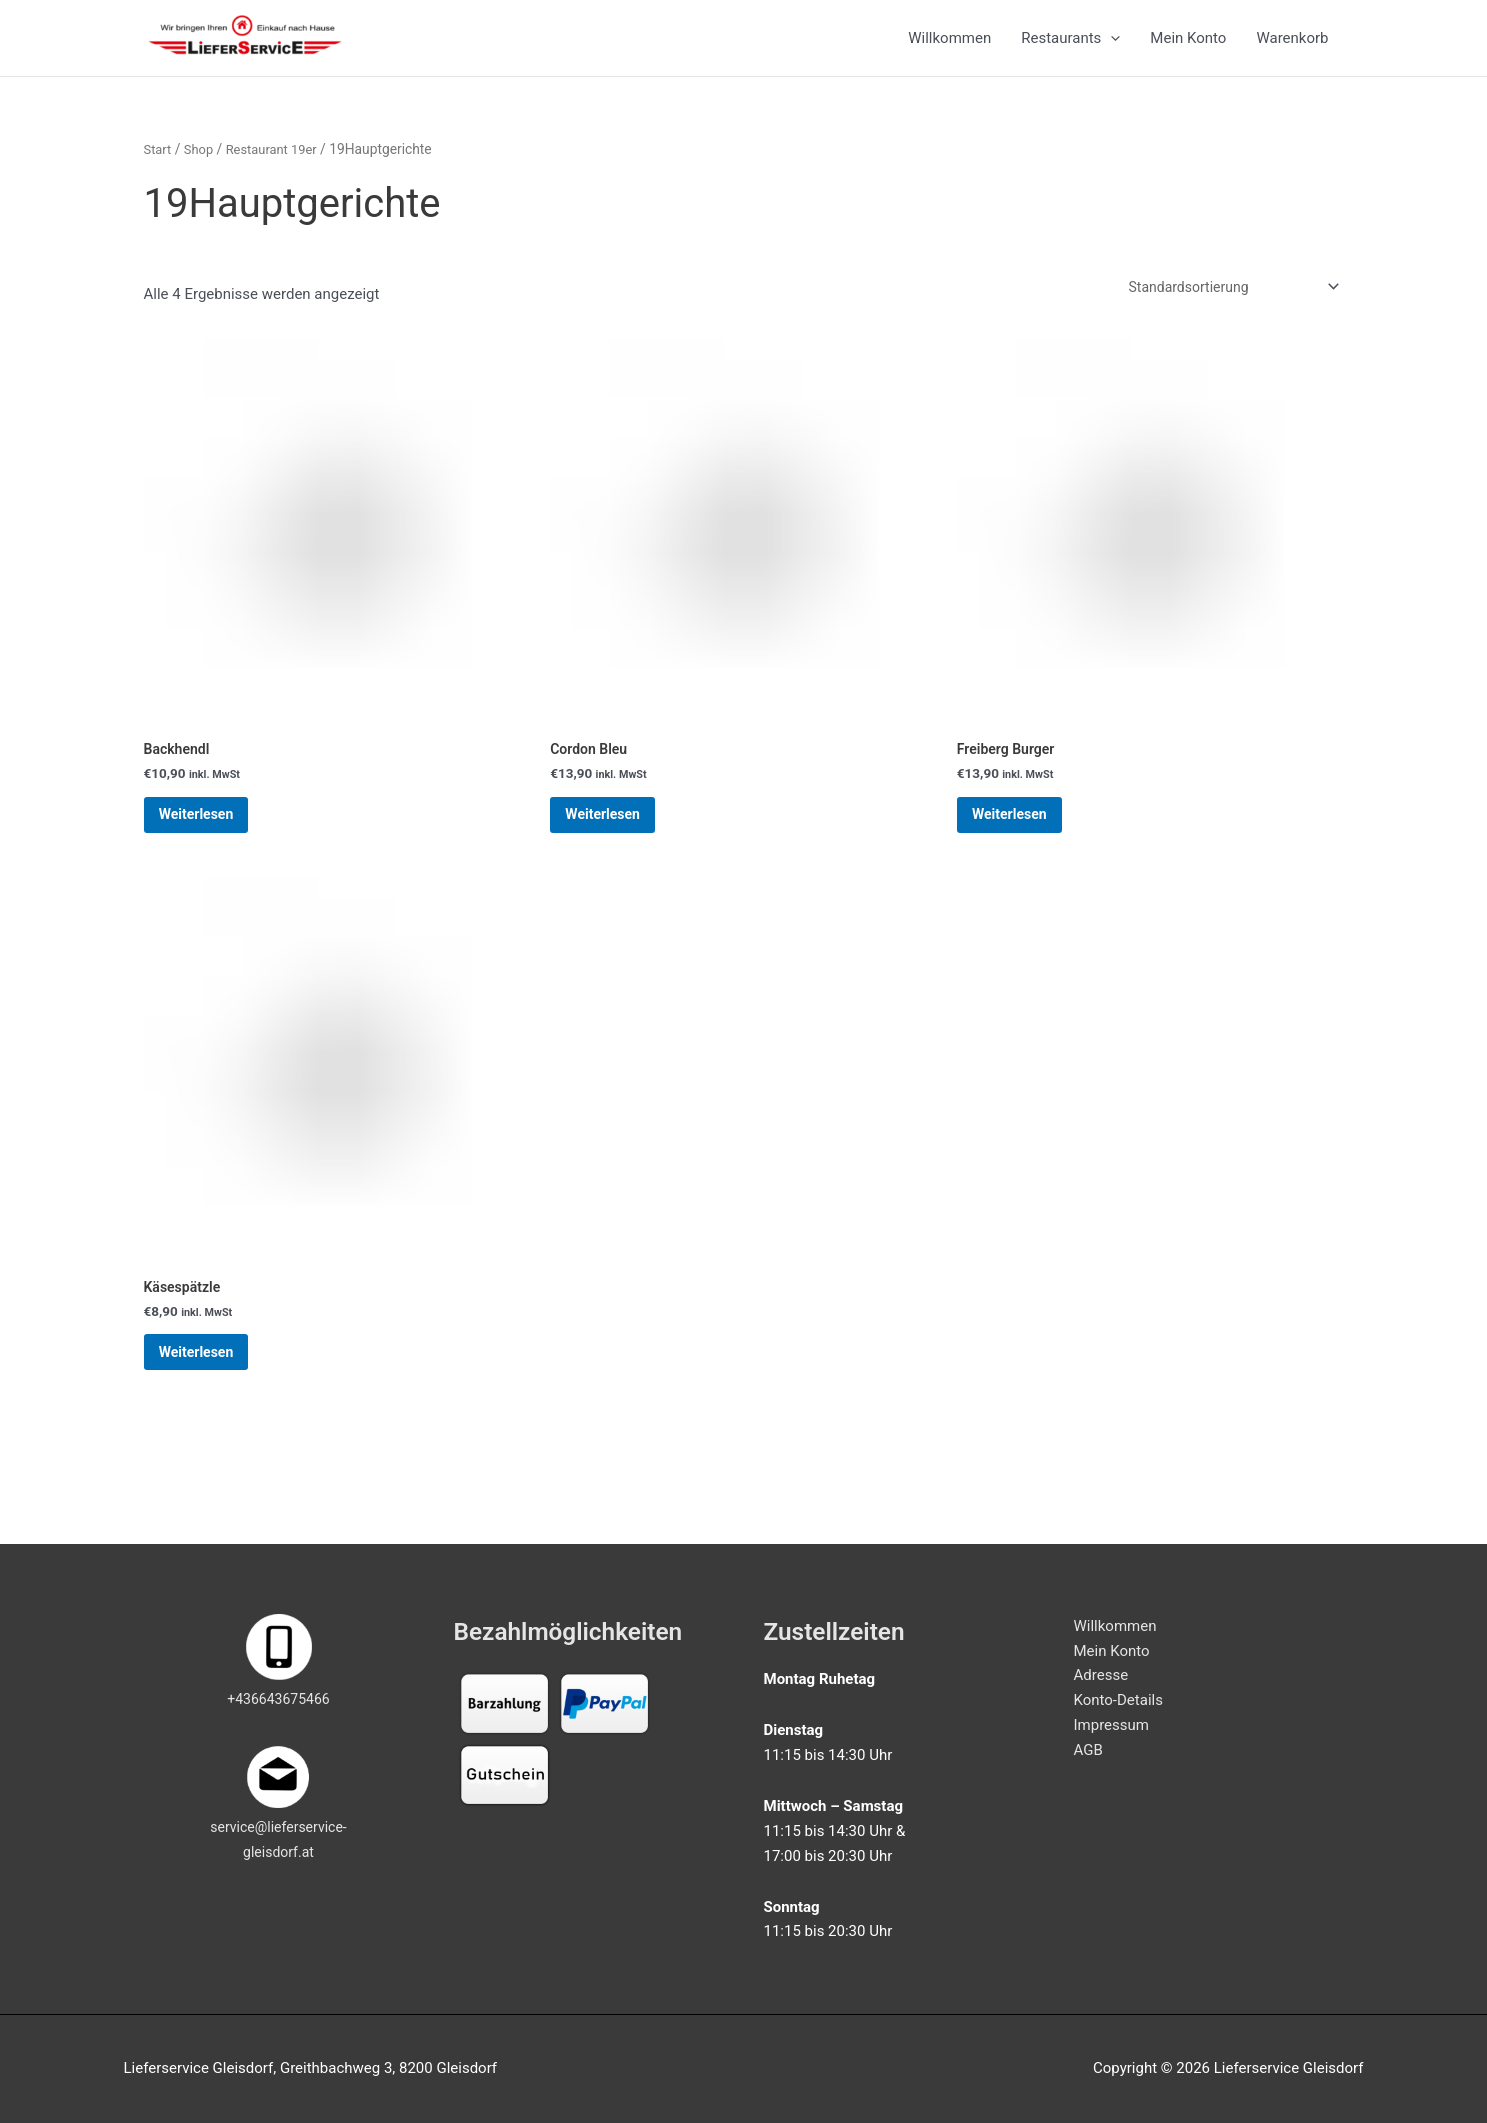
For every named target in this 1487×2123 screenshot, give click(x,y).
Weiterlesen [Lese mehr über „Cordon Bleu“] (620, 844)
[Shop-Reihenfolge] (1225, 305)
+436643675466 (279, 1699)
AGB (1088, 1750)
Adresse (1101, 1675)
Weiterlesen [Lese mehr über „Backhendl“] (214, 844)
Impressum (1111, 1725)
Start (159, 166)
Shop (201, 166)
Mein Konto (1188, 47)
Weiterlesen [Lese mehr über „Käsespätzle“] (214, 1398)
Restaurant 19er (279, 166)
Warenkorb (1292, 47)
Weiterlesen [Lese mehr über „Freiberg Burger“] (1027, 844)
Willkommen (949, 47)
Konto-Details (1118, 1700)
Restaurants (1070, 47)
